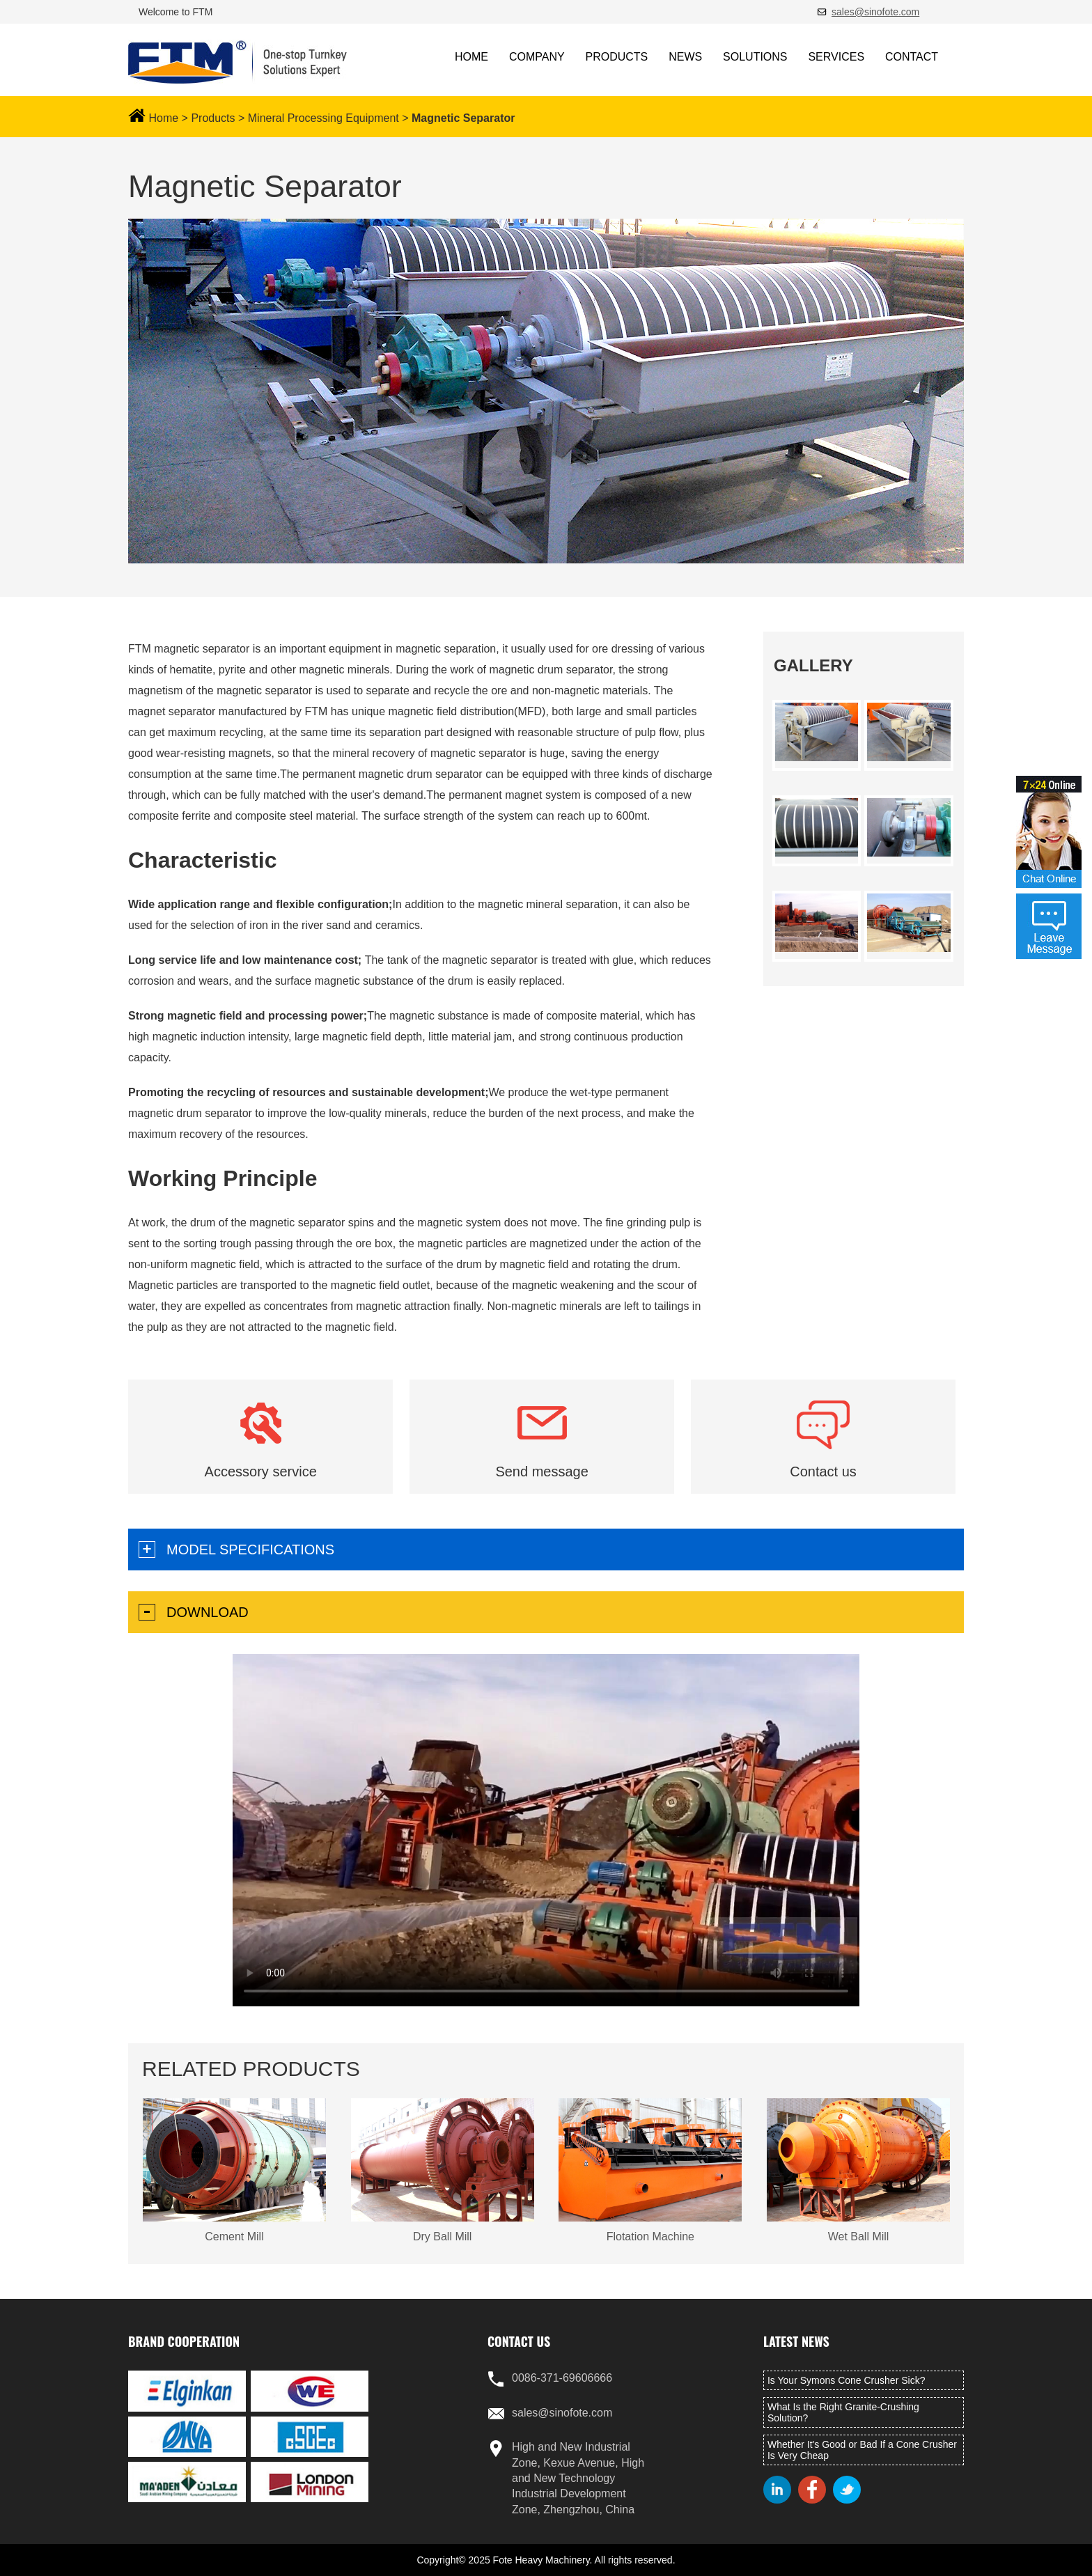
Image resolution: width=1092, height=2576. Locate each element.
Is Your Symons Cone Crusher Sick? (846, 2380)
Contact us (823, 1471)
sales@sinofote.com (875, 11)
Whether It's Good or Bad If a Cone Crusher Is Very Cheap (862, 2450)
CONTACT (911, 57)
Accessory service (261, 1471)
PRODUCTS (617, 57)
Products (213, 118)
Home (163, 118)
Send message (541, 1471)
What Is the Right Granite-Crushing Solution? (843, 2412)
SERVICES (836, 57)
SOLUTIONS (755, 57)
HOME (471, 57)
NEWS (685, 57)
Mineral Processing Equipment (323, 118)
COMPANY (537, 57)
